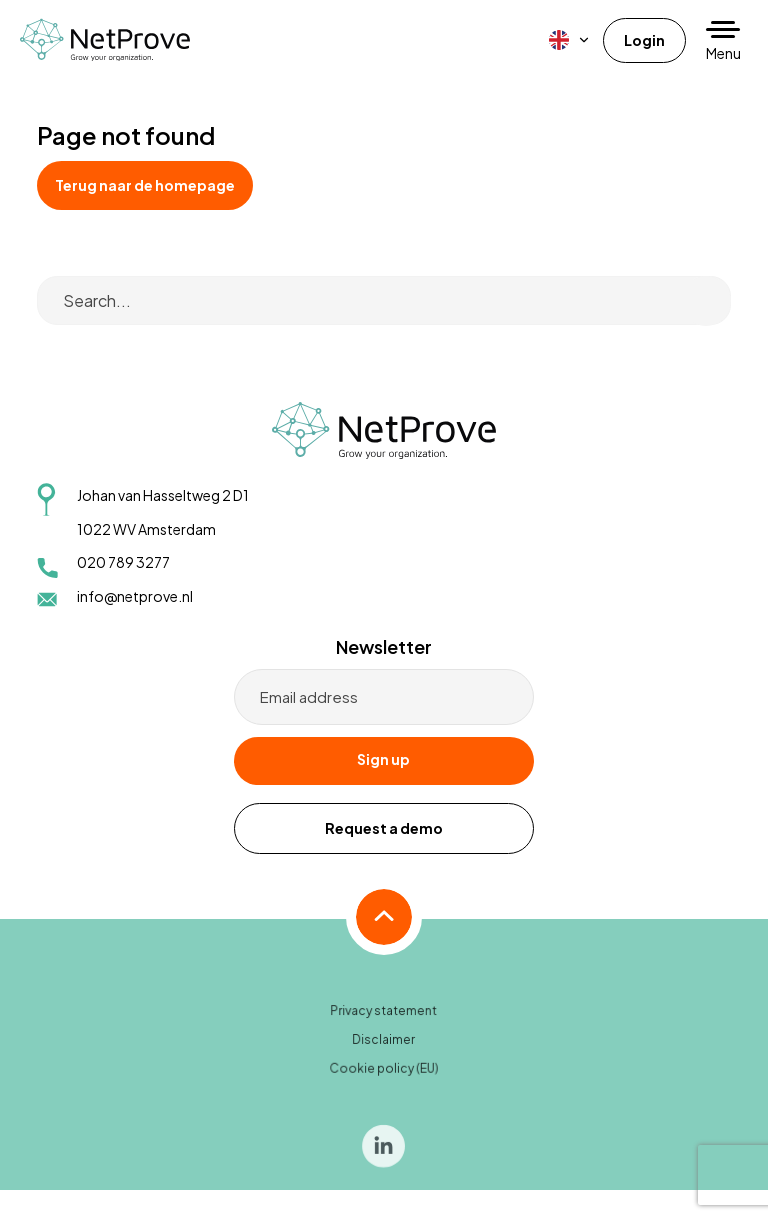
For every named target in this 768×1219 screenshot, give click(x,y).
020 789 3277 (123, 562)
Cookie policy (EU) (384, 1077)
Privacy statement (384, 1021)
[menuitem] (570, 40)
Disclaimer (384, 1049)
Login (644, 40)
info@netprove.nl (135, 596)
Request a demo (384, 828)
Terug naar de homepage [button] (145, 185)
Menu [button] (723, 53)
